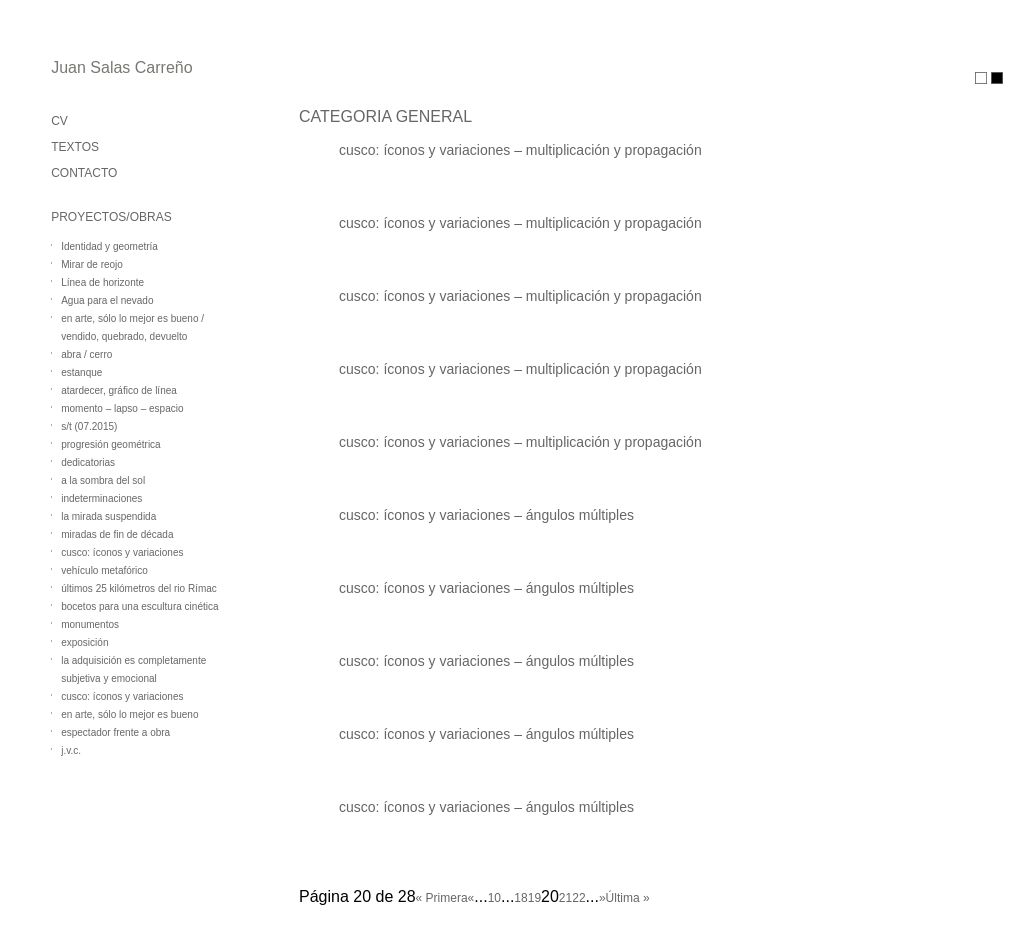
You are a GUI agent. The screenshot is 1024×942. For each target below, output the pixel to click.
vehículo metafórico (104, 570)
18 (520, 898)
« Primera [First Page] (442, 898)
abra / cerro (86, 354)
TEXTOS (75, 147)
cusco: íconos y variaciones (122, 552)
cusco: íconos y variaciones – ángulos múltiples (486, 515)
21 (565, 898)
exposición (84, 642)
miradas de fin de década (117, 534)
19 (534, 898)
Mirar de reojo (92, 264)
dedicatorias (88, 462)
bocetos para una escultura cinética (139, 606)
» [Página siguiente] (602, 898)
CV (59, 121)
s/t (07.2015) (89, 426)
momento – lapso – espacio (122, 408)
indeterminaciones (101, 498)
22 (578, 898)
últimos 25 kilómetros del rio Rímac (139, 588)
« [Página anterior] (471, 898)
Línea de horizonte (102, 282)
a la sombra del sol (103, 480)
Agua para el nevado (107, 300)
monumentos (90, 624)
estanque (81, 372)
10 (494, 898)
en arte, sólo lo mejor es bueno (129, 714)
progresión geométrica (111, 444)
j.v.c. (71, 750)
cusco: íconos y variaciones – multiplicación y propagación (520, 150)
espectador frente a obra (115, 732)
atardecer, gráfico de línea (119, 390)
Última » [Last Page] (628, 898)
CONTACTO (84, 173)
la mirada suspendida (108, 516)
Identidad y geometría (109, 246)
